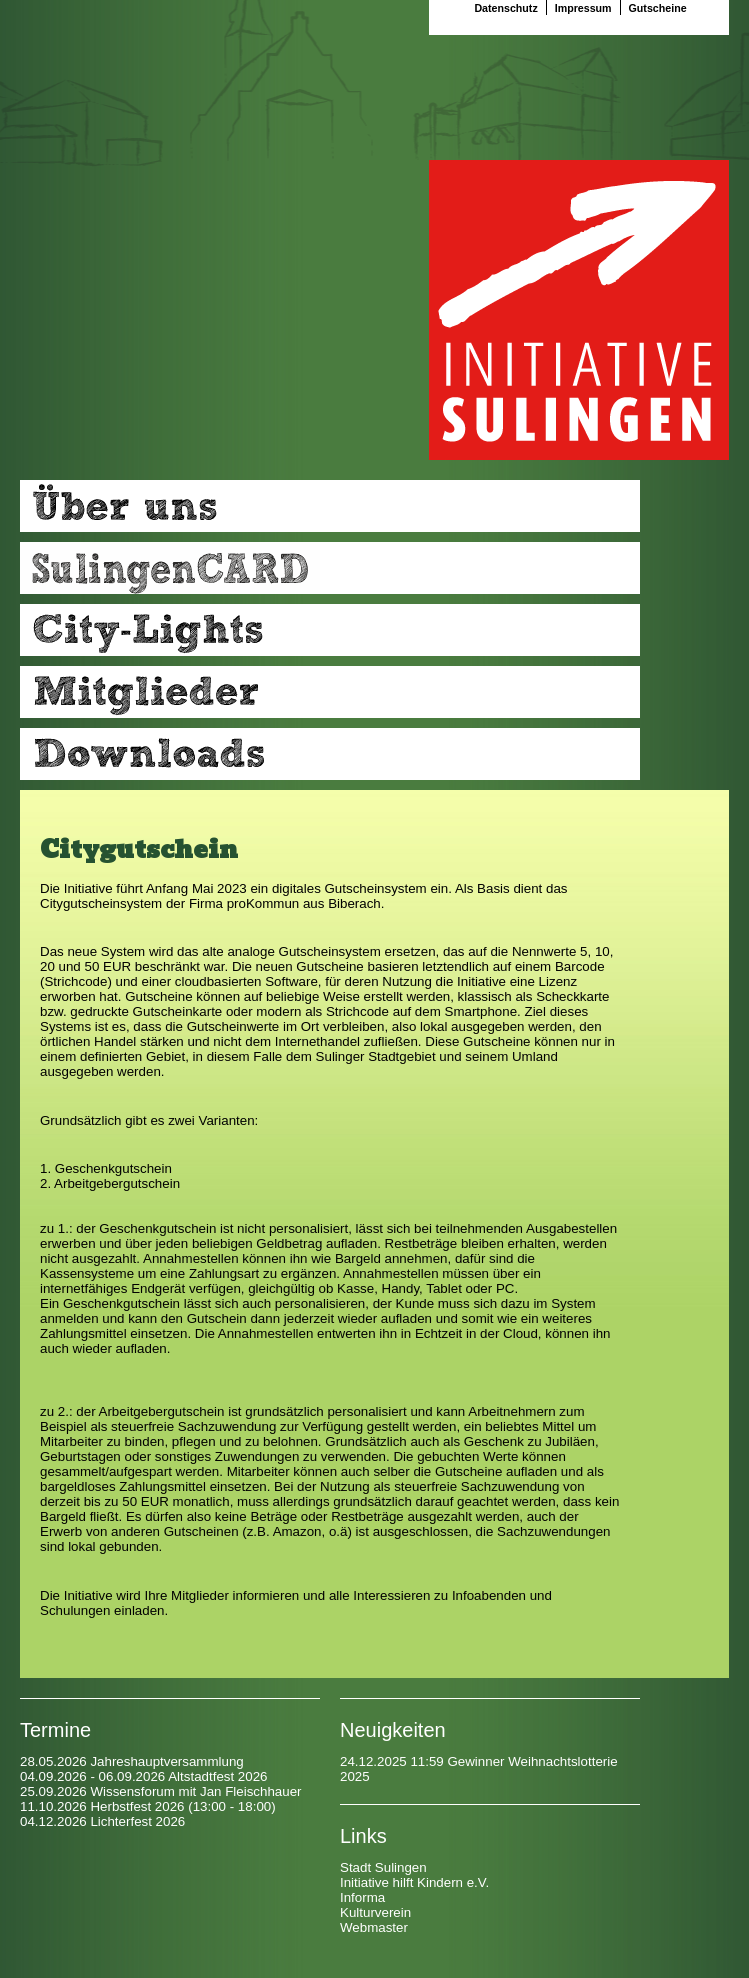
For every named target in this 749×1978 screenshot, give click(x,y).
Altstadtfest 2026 (217, 1776)
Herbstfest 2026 (137, 1806)
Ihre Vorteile (330, 568)
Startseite (579, 310)
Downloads (330, 754)
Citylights (330, 630)
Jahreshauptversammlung (166, 1761)
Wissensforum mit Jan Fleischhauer (195, 1791)
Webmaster (374, 1927)
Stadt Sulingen (383, 1867)
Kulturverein (375, 1912)
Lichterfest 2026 (137, 1821)
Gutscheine (658, 8)
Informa (362, 1897)
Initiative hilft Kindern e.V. (414, 1882)
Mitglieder (330, 692)
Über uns (330, 506)
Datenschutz (507, 8)
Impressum (585, 8)
